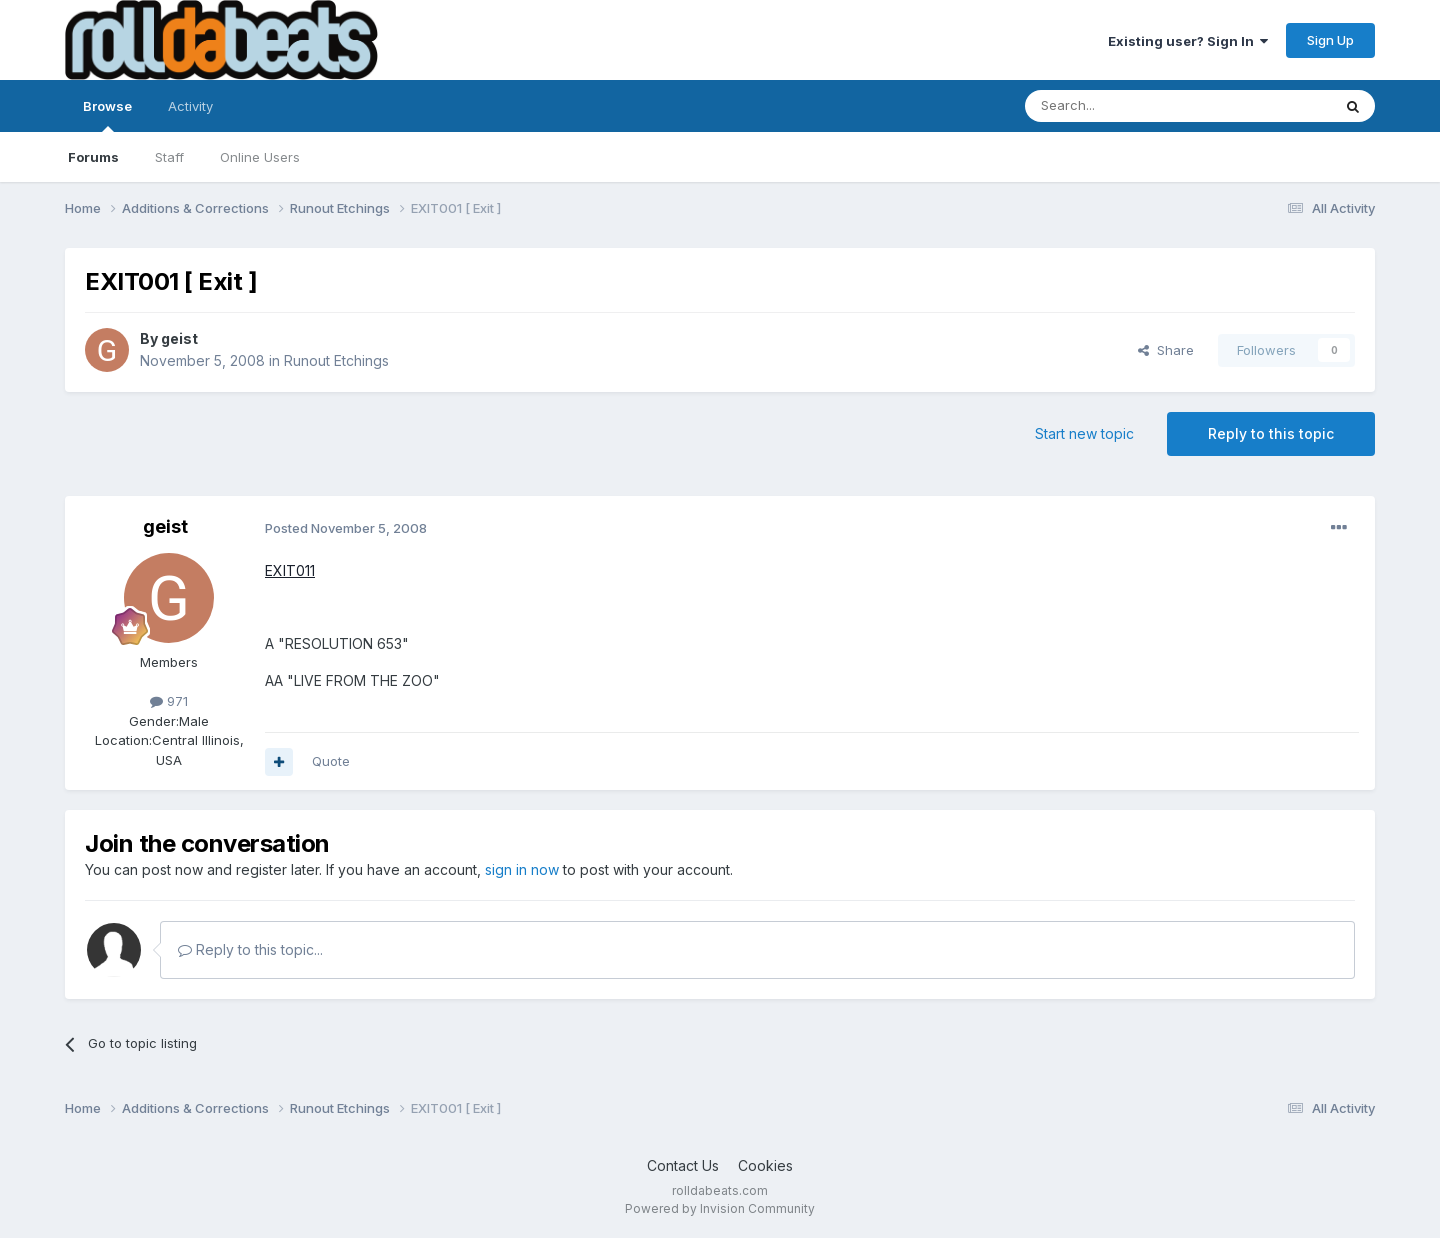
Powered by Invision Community (720, 1208)
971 (169, 701)
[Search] (1127, 106)
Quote (331, 761)
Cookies (765, 1165)
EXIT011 (290, 570)
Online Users (260, 157)
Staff (169, 157)
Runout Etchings (336, 360)
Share (1166, 350)
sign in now (522, 869)
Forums (93, 157)
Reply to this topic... (250, 949)
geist (179, 338)
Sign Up (1330, 40)
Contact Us (683, 1165)
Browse (107, 115)
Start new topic (1084, 433)
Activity (190, 106)
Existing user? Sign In (1188, 41)
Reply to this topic (1271, 433)
